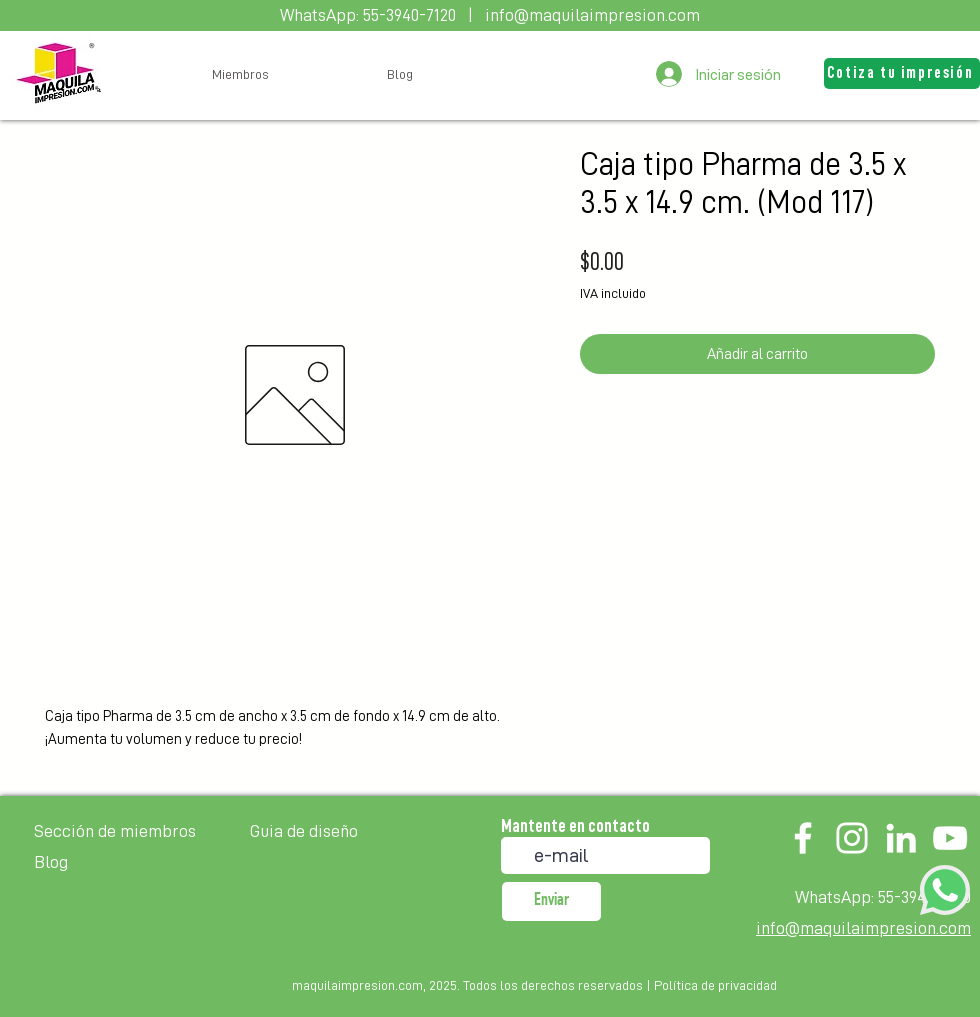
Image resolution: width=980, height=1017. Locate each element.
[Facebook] (803, 838)
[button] (902, 73)
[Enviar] (551, 901)
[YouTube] (950, 838)
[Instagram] (852, 838)
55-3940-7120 (409, 15)
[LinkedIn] (901, 838)
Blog (51, 862)
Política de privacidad (715, 985)
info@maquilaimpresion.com (592, 15)
